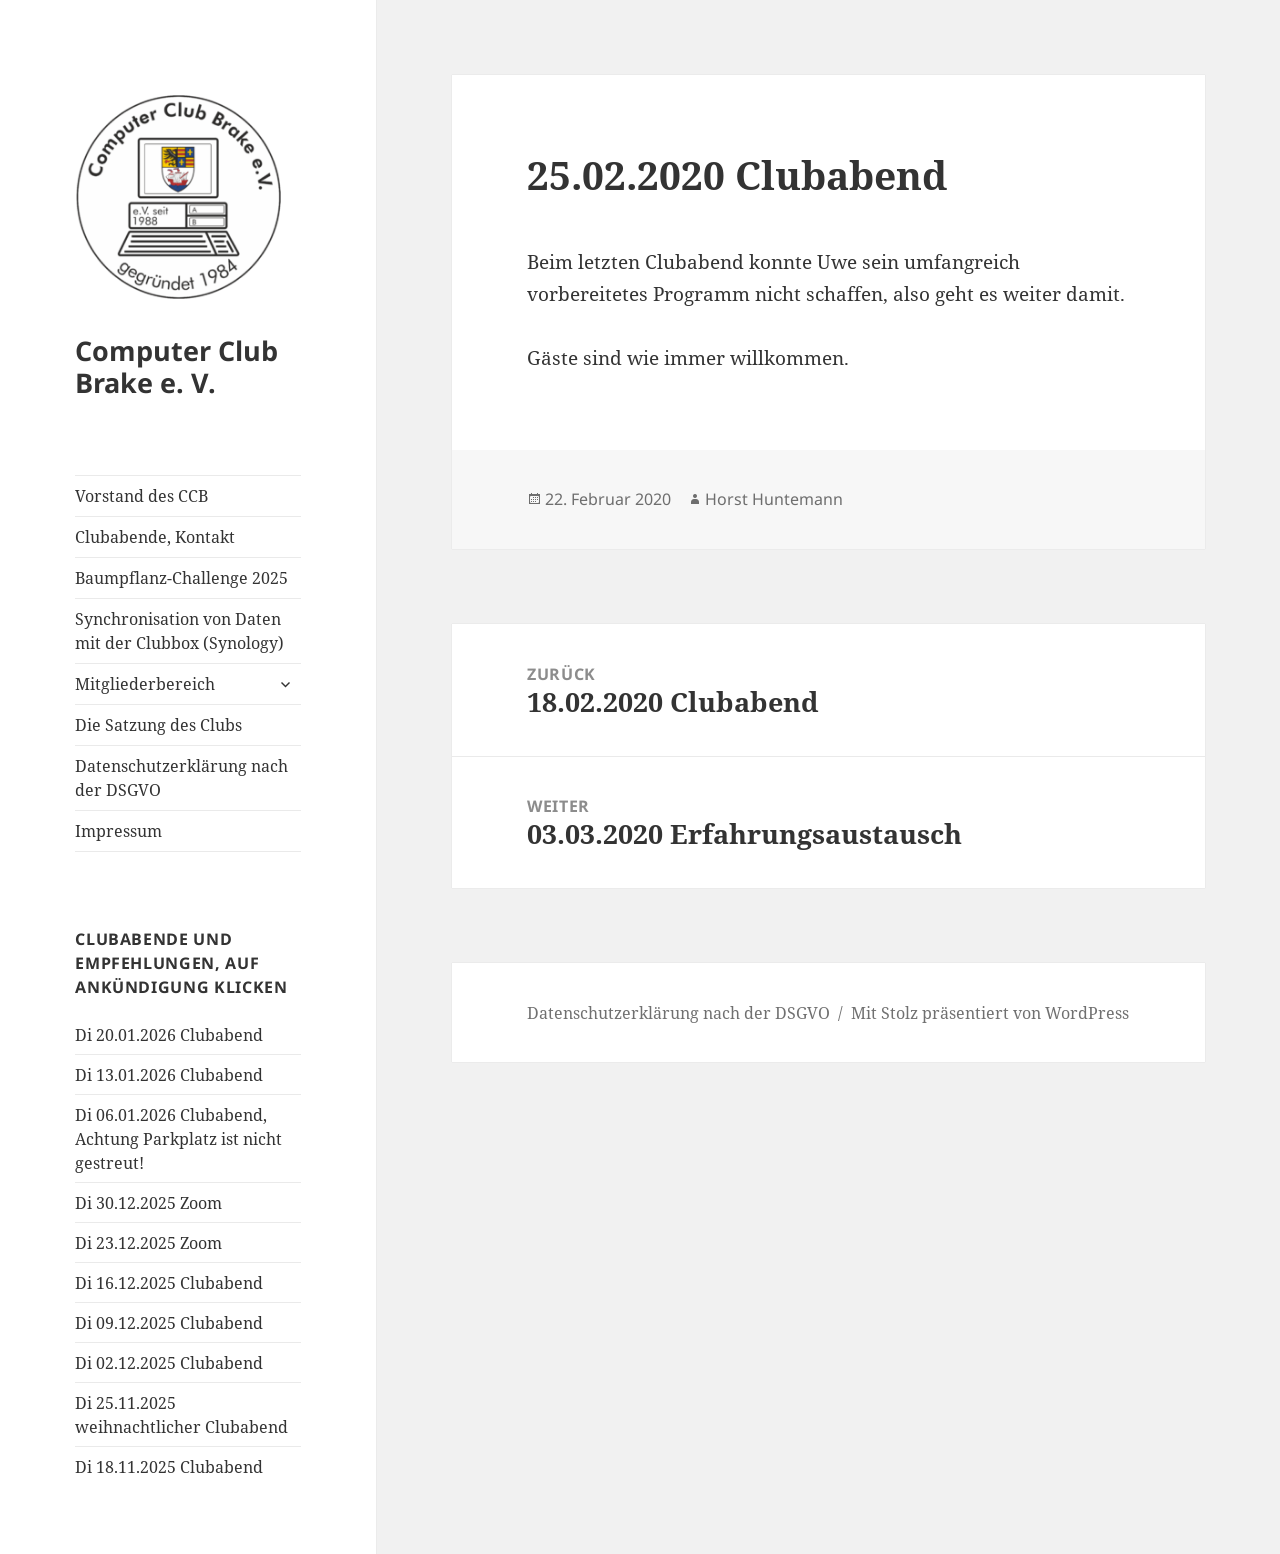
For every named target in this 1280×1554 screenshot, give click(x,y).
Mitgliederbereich (145, 684)
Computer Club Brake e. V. (176, 366)
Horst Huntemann (774, 499)
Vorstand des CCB (141, 496)
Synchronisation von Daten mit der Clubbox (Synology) (179, 631)
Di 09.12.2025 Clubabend (169, 1323)
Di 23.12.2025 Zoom (148, 1243)
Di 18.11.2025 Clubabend (169, 1467)
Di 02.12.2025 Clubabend (169, 1363)
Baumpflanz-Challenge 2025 (181, 578)
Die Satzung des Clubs (158, 725)
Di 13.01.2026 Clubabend (169, 1075)
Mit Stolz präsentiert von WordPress (990, 1013)
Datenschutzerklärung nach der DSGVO (181, 778)
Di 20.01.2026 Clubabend (169, 1035)
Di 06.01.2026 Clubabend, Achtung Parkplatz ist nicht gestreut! (178, 1139)
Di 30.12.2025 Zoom (148, 1203)
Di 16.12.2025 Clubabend (169, 1283)
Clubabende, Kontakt (155, 537)
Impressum (118, 831)
